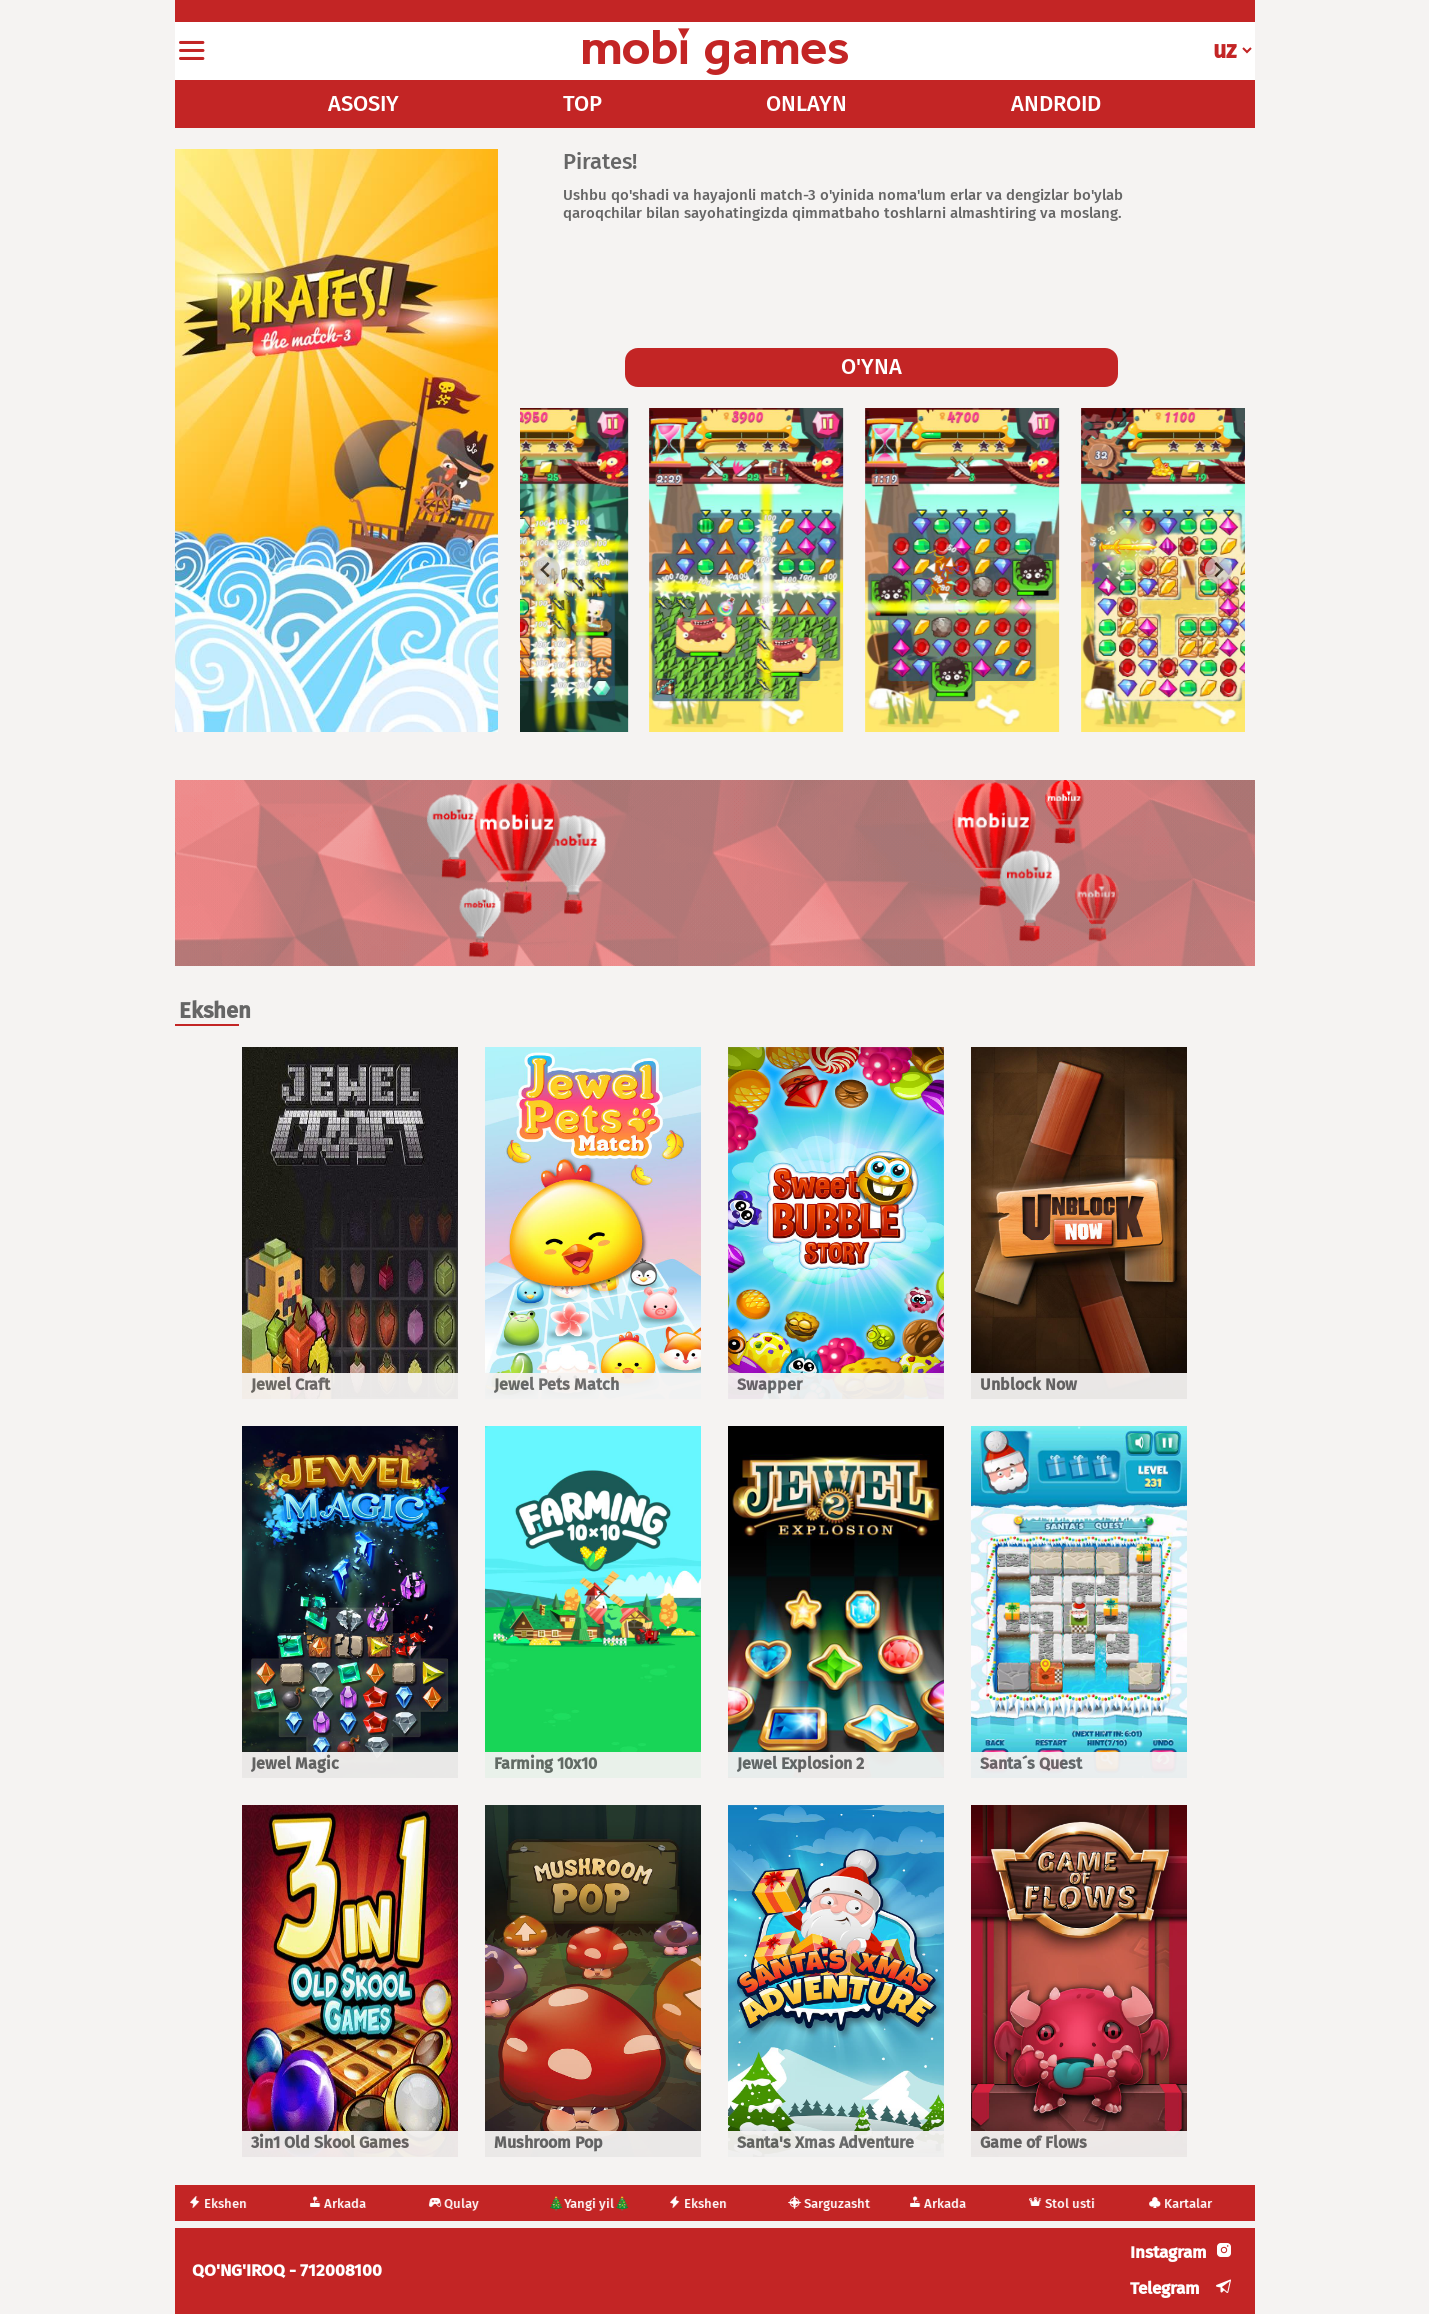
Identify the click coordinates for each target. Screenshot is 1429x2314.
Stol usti (1079, 2203)
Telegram (1164, 2288)
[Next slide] (1218, 570)
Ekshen (235, 2203)
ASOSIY (363, 104)
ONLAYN (806, 104)
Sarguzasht (847, 2203)
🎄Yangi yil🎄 (607, 2203)
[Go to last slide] (546, 570)
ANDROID (1056, 104)
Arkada (355, 2203)
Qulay (471, 2203)
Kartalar (1198, 2203)
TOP (582, 104)
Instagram (1168, 2252)
